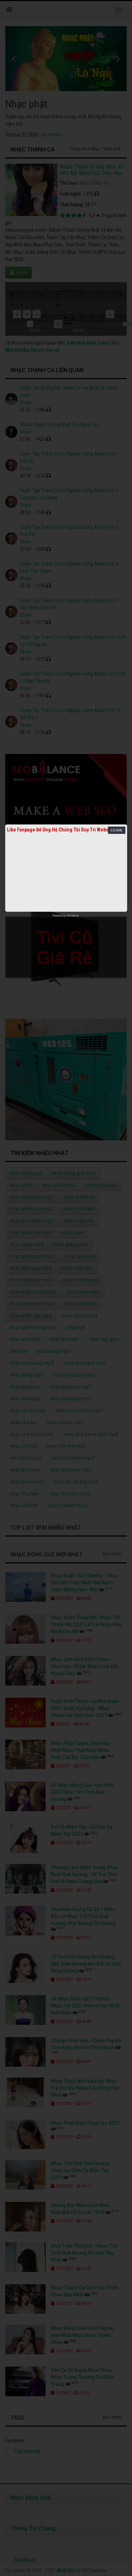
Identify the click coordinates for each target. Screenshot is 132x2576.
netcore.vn (72, 915)
